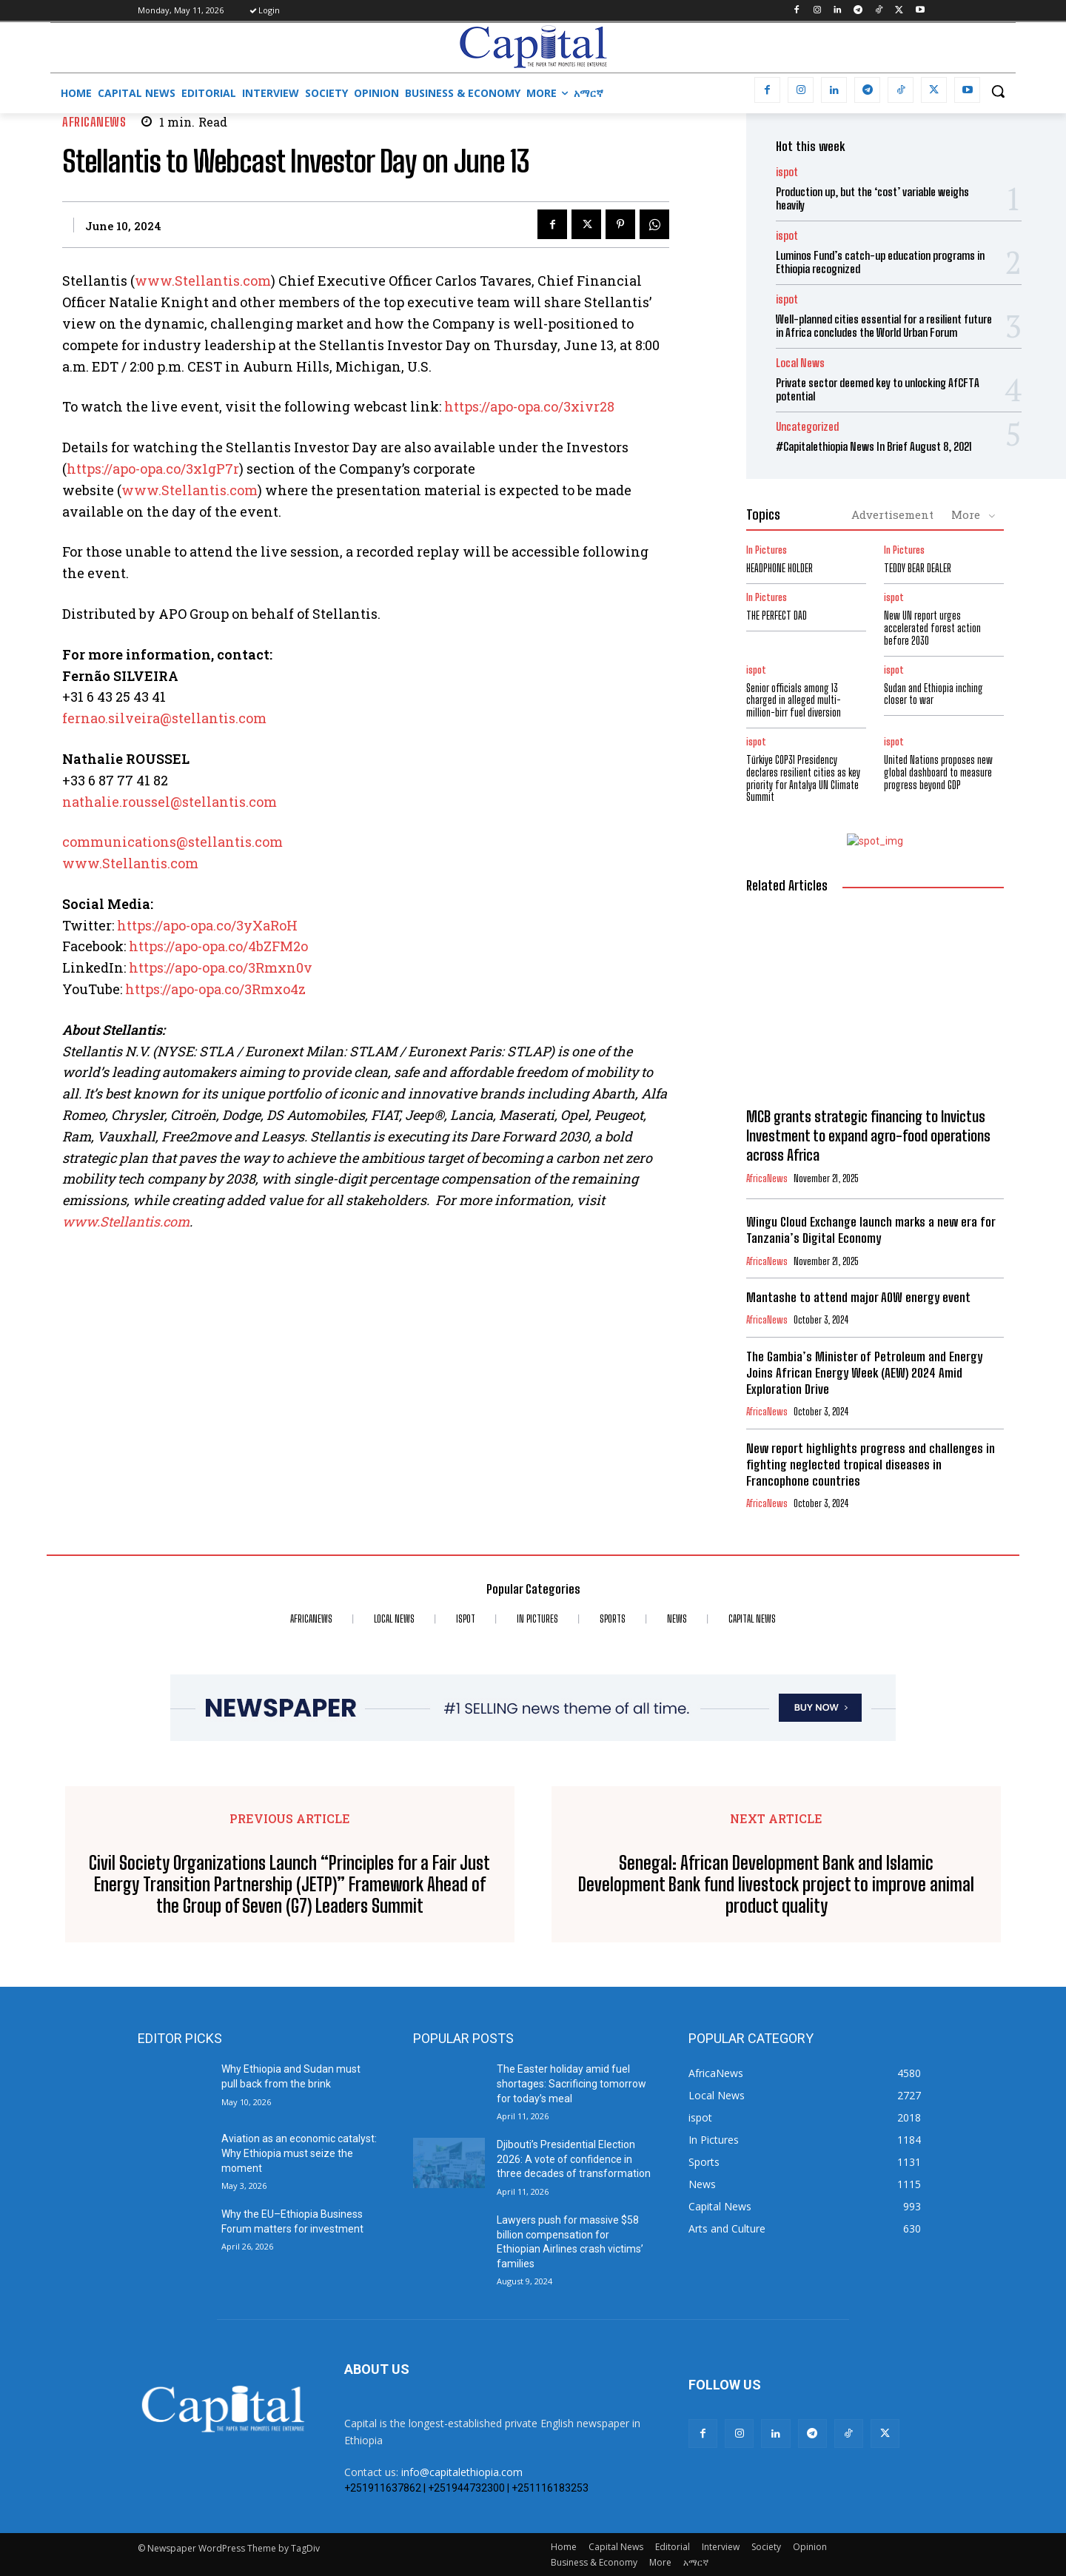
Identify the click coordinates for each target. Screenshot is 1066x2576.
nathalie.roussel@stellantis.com (169, 802)
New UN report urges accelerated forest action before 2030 (932, 628)
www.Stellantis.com (203, 280)
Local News (800, 363)
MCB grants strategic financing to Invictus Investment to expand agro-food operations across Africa (868, 1135)
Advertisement (892, 514)
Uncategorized (807, 426)
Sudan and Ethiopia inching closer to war (933, 694)
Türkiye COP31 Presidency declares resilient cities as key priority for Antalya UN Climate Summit (803, 778)
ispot (787, 172)
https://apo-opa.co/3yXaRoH (207, 925)
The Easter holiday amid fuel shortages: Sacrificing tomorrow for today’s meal (571, 2083)
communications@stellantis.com (172, 842)
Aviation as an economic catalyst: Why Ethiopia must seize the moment (299, 2153)
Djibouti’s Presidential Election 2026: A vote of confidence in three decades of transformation (574, 2159)
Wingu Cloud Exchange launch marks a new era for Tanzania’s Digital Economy (871, 1230)
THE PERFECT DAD (776, 615)
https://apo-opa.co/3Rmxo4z (215, 989)
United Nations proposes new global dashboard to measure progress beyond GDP (938, 772)
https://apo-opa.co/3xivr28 (529, 406)
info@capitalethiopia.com (462, 2472)
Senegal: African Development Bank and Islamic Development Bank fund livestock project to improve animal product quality (776, 1884)
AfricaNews (94, 121)
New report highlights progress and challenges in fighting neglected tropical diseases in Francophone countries (870, 1464)
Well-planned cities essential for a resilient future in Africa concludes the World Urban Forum (884, 325)
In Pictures (766, 550)
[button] (998, 91)
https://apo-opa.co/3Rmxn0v (220, 967)
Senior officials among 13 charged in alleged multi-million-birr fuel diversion (793, 701)
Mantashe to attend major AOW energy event (858, 1297)
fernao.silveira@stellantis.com (164, 718)
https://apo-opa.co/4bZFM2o (218, 946)
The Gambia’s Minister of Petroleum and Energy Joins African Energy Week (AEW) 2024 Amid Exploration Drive (864, 1373)
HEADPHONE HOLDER (779, 568)
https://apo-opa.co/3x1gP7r (153, 468)
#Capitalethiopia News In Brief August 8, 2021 (874, 446)
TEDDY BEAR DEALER (917, 568)
